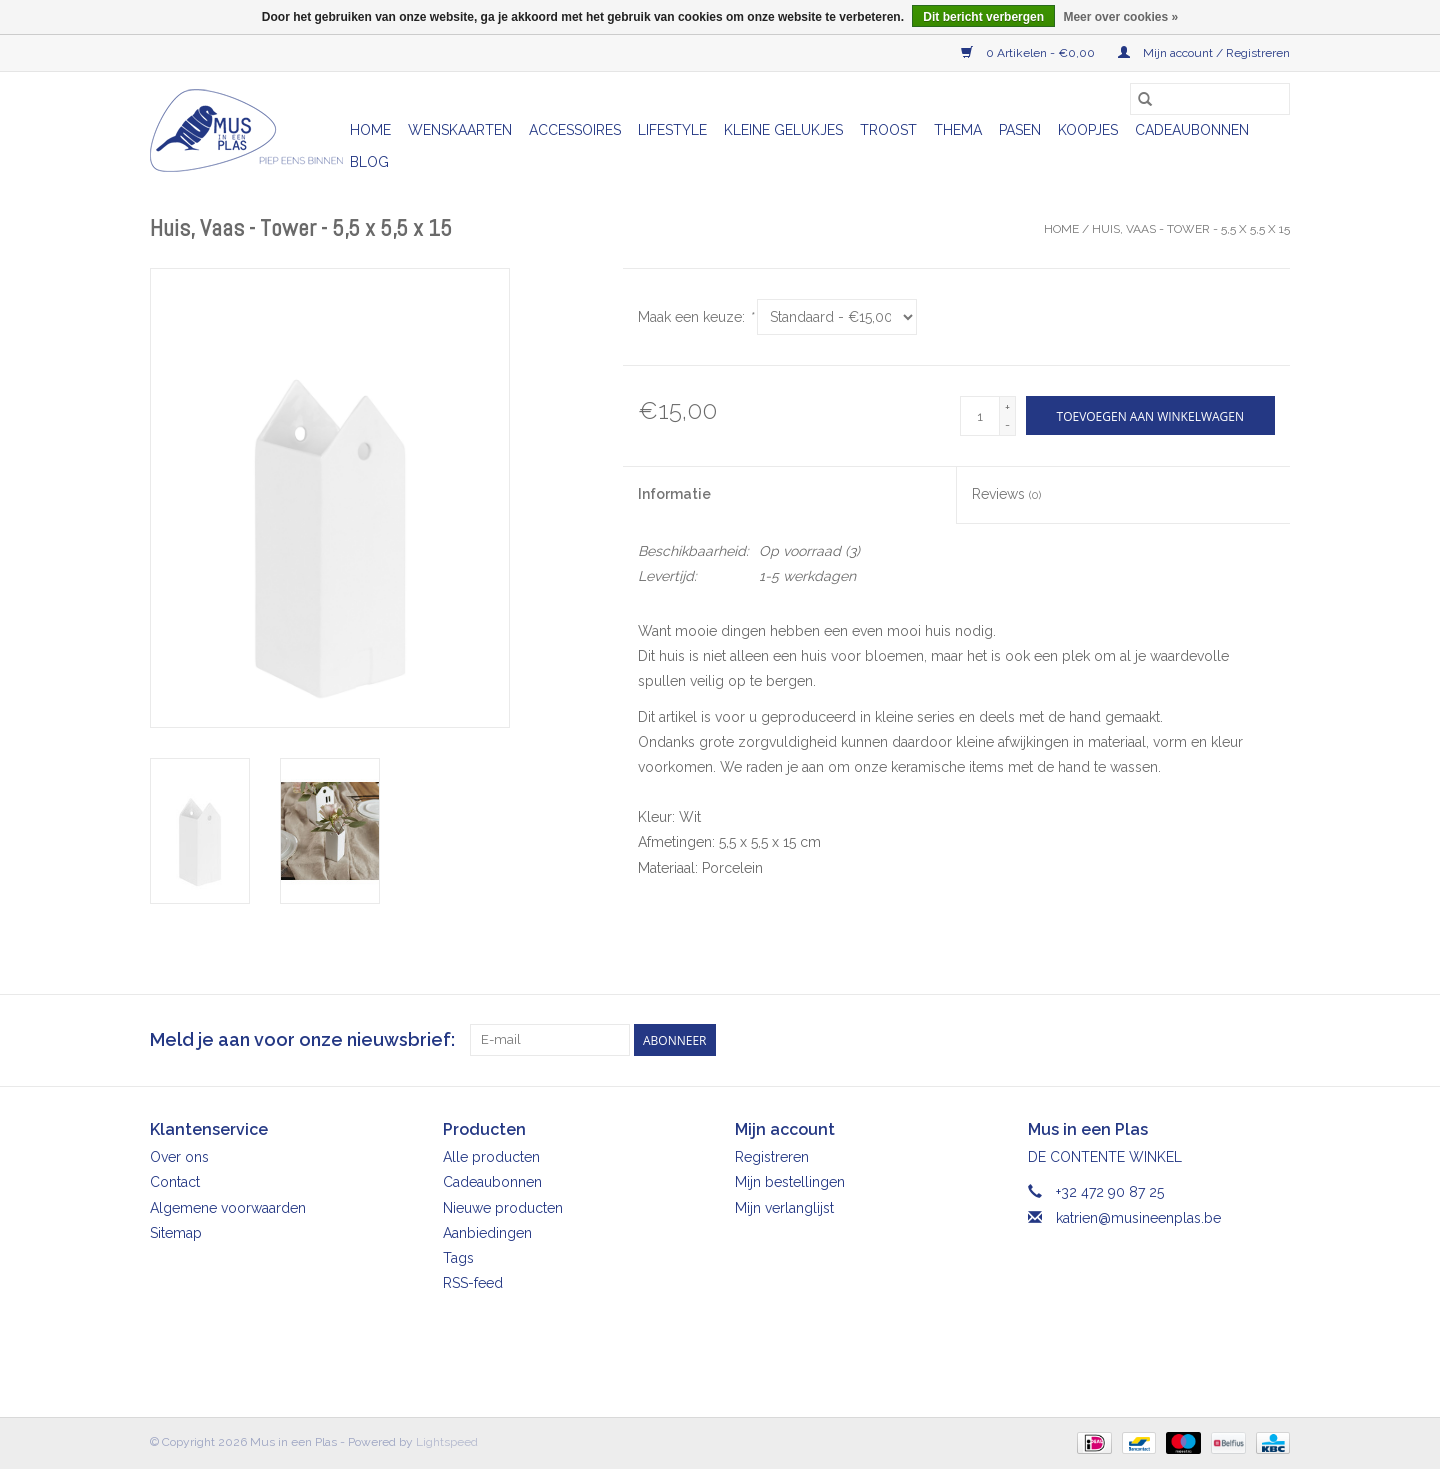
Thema (958, 130)
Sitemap (176, 1233)
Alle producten (491, 1157)
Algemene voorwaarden (228, 1208)
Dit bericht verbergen (983, 17)
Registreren (772, 1157)
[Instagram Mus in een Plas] (1274, 1040)
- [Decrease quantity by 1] (1007, 425)
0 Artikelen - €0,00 (1029, 53)
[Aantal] (980, 416)
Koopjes (1088, 130)
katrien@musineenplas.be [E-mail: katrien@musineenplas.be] (1138, 1218)
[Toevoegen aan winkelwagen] (1150, 415)
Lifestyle (672, 130)
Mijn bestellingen (790, 1182)
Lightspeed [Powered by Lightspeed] (447, 1442)
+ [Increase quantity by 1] (1007, 407)
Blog (369, 162)
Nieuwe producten (503, 1208)
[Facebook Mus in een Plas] (1238, 1040)
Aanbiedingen (487, 1233)
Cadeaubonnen (1192, 130)
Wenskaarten (460, 130)
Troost (888, 130)
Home (370, 130)
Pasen (1020, 130)
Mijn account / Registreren (1204, 53)
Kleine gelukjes (783, 130)
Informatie (674, 494)
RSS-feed (473, 1283)
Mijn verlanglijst (784, 1208)
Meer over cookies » (1120, 17)
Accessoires (575, 130)
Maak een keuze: (695, 317)
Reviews (1006, 494)
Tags (458, 1258)
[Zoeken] (1210, 99)
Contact (175, 1182)
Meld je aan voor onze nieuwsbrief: (302, 1039)
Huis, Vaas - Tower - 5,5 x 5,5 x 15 (1191, 229)
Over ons (179, 1157)
